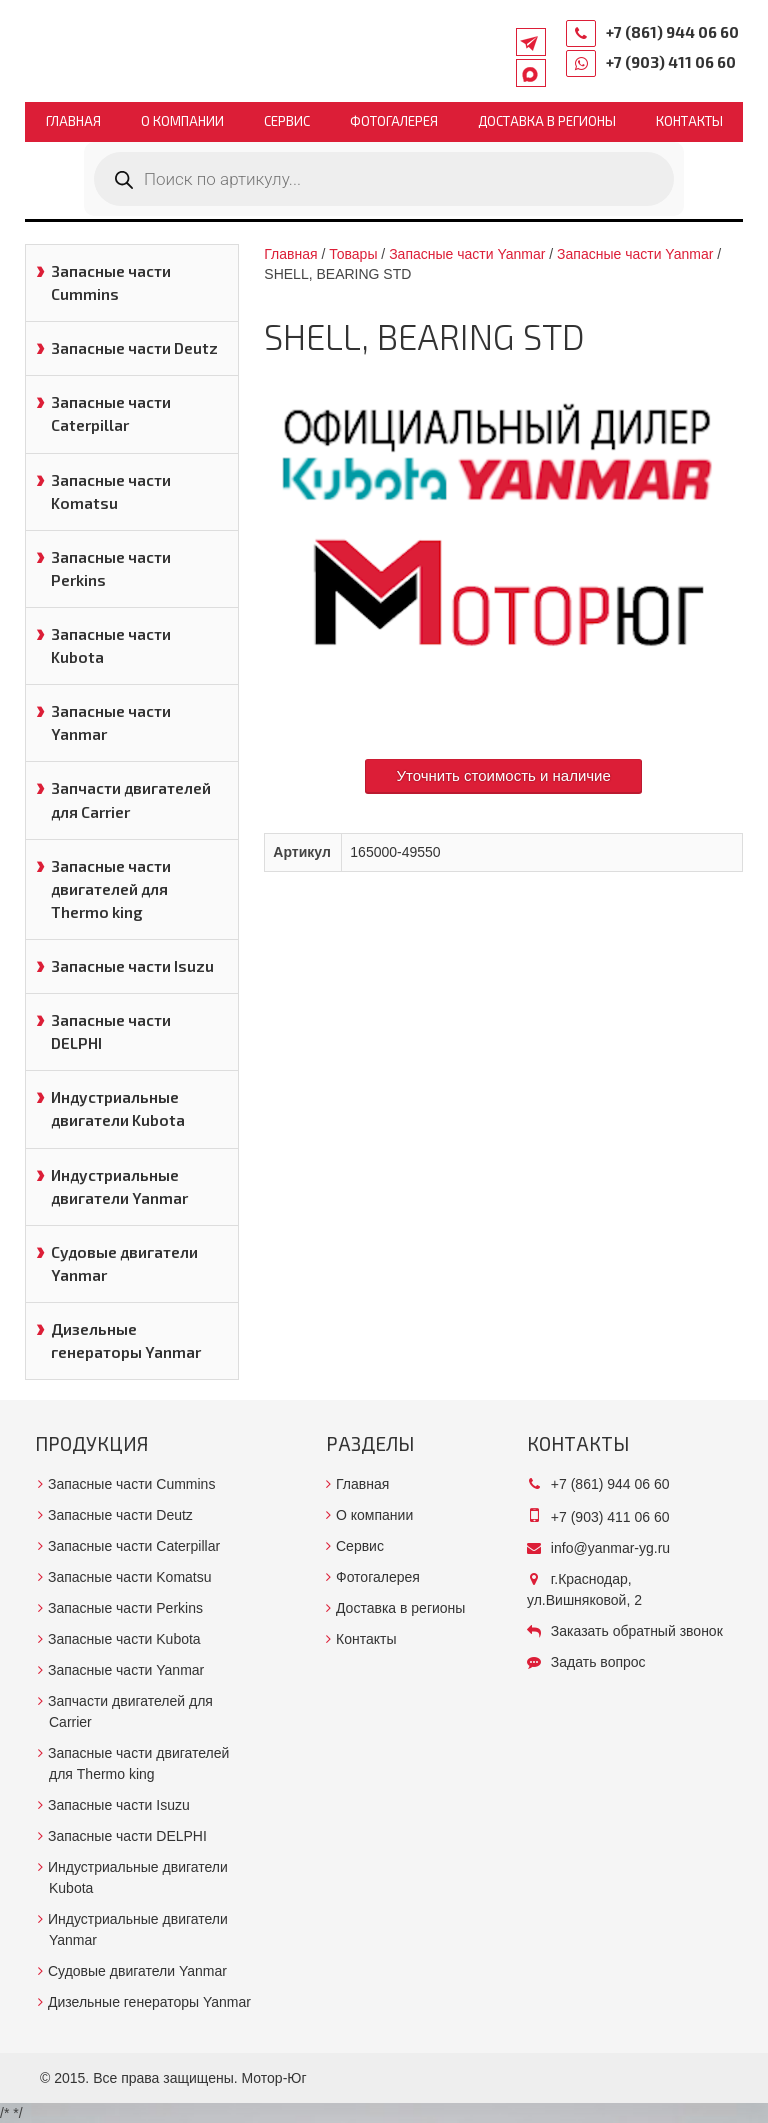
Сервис (287, 121)
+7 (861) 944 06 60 (672, 32)
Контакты (689, 121)
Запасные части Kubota (111, 645)
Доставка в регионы (547, 121)
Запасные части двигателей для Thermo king (111, 889)
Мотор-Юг (274, 2078)
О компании (182, 121)
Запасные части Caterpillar (111, 413)
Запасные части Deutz (134, 348)
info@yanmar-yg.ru (610, 1548)
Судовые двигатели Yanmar (124, 1263)
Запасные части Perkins (111, 568)
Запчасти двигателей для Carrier (131, 799)
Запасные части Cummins (111, 282)
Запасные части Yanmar (111, 722)
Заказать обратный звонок (637, 1631)
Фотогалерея (394, 121)
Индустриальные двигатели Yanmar (119, 1186)
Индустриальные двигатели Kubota (118, 1108)
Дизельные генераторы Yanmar (126, 1340)
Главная (73, 121)
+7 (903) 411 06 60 (671, 62)
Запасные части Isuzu (132, 966)
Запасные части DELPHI (111, 1031)
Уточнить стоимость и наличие (503, 775)
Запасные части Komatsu (111, 491)
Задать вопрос (598, 1662)
